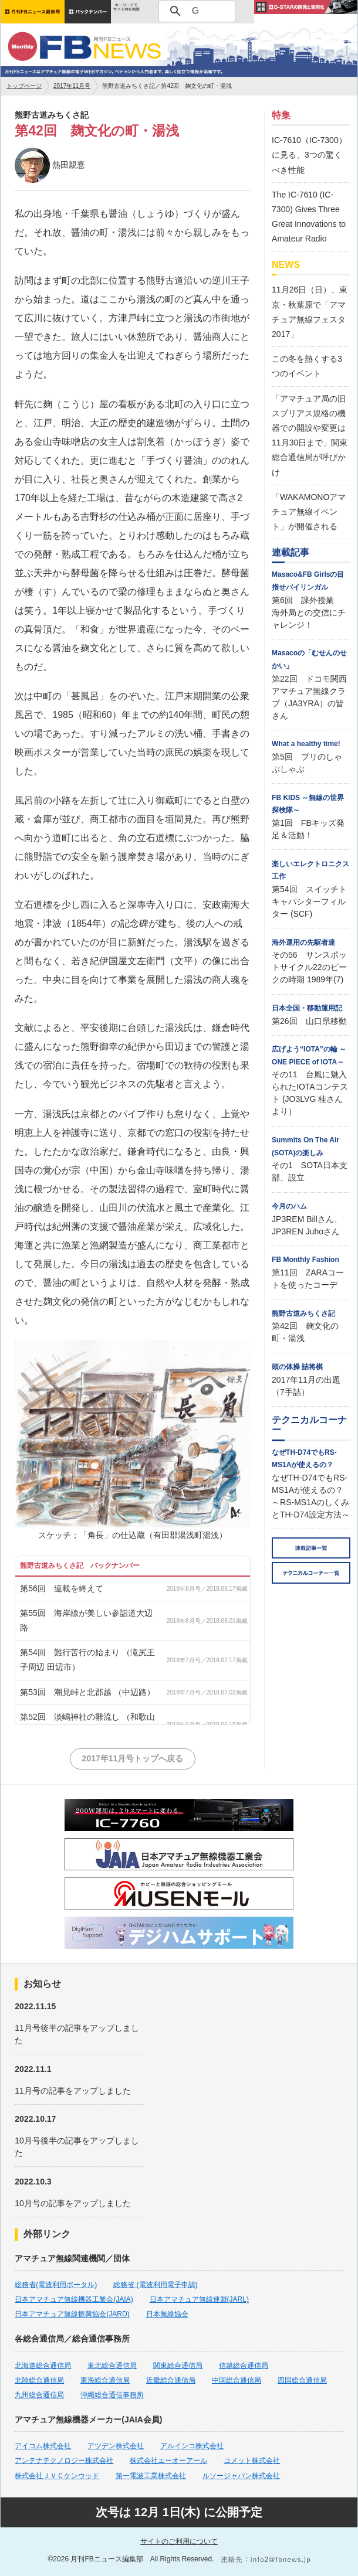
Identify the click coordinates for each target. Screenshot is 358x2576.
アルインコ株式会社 (192, 2446)
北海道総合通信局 (43, 2365)
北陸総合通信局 (39, 2380)
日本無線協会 (167, 2314)
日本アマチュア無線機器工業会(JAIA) (74, 2299)
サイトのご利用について (179, 2541)
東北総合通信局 (112, 2365)
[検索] (195, 11)
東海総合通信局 (105, 2380)
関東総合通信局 (177, 2365)
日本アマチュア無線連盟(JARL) (199, 2299)
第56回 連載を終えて (61, 1588)
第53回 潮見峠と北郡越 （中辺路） (87, 1692)
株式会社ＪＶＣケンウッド (57, 2476)
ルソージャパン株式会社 (241, 2476)
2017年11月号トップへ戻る (133, 1758)
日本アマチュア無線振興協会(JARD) (72, 2314)
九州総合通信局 (39, 2395)
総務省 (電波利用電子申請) (155, 2285)
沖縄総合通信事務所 (112, 2395)
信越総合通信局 (243, 2365)
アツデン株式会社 (115, 2446)
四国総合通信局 (302, 2380)
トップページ (24, 86)
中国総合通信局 (236, 2380)
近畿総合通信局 (170, 2380)
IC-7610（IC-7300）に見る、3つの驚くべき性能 (309, 154)
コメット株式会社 (252, 2460)
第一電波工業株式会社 (151, 2476)
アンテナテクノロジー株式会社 (64, 2460)
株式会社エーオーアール (168, 2460)
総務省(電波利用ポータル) (56, 2285)
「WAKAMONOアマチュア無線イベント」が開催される (309, 511)
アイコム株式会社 (43, 2446)
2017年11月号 (71, 86)
